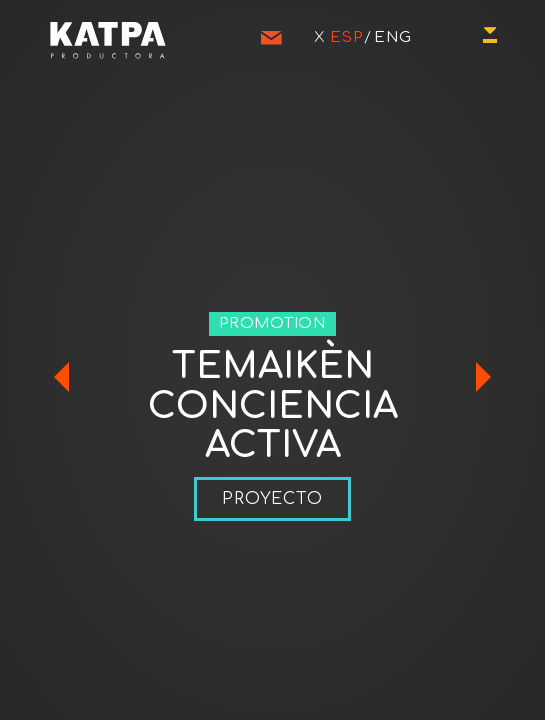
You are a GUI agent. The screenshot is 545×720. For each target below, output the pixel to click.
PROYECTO (272, 499)
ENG (393, 37)
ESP (346, 37)
